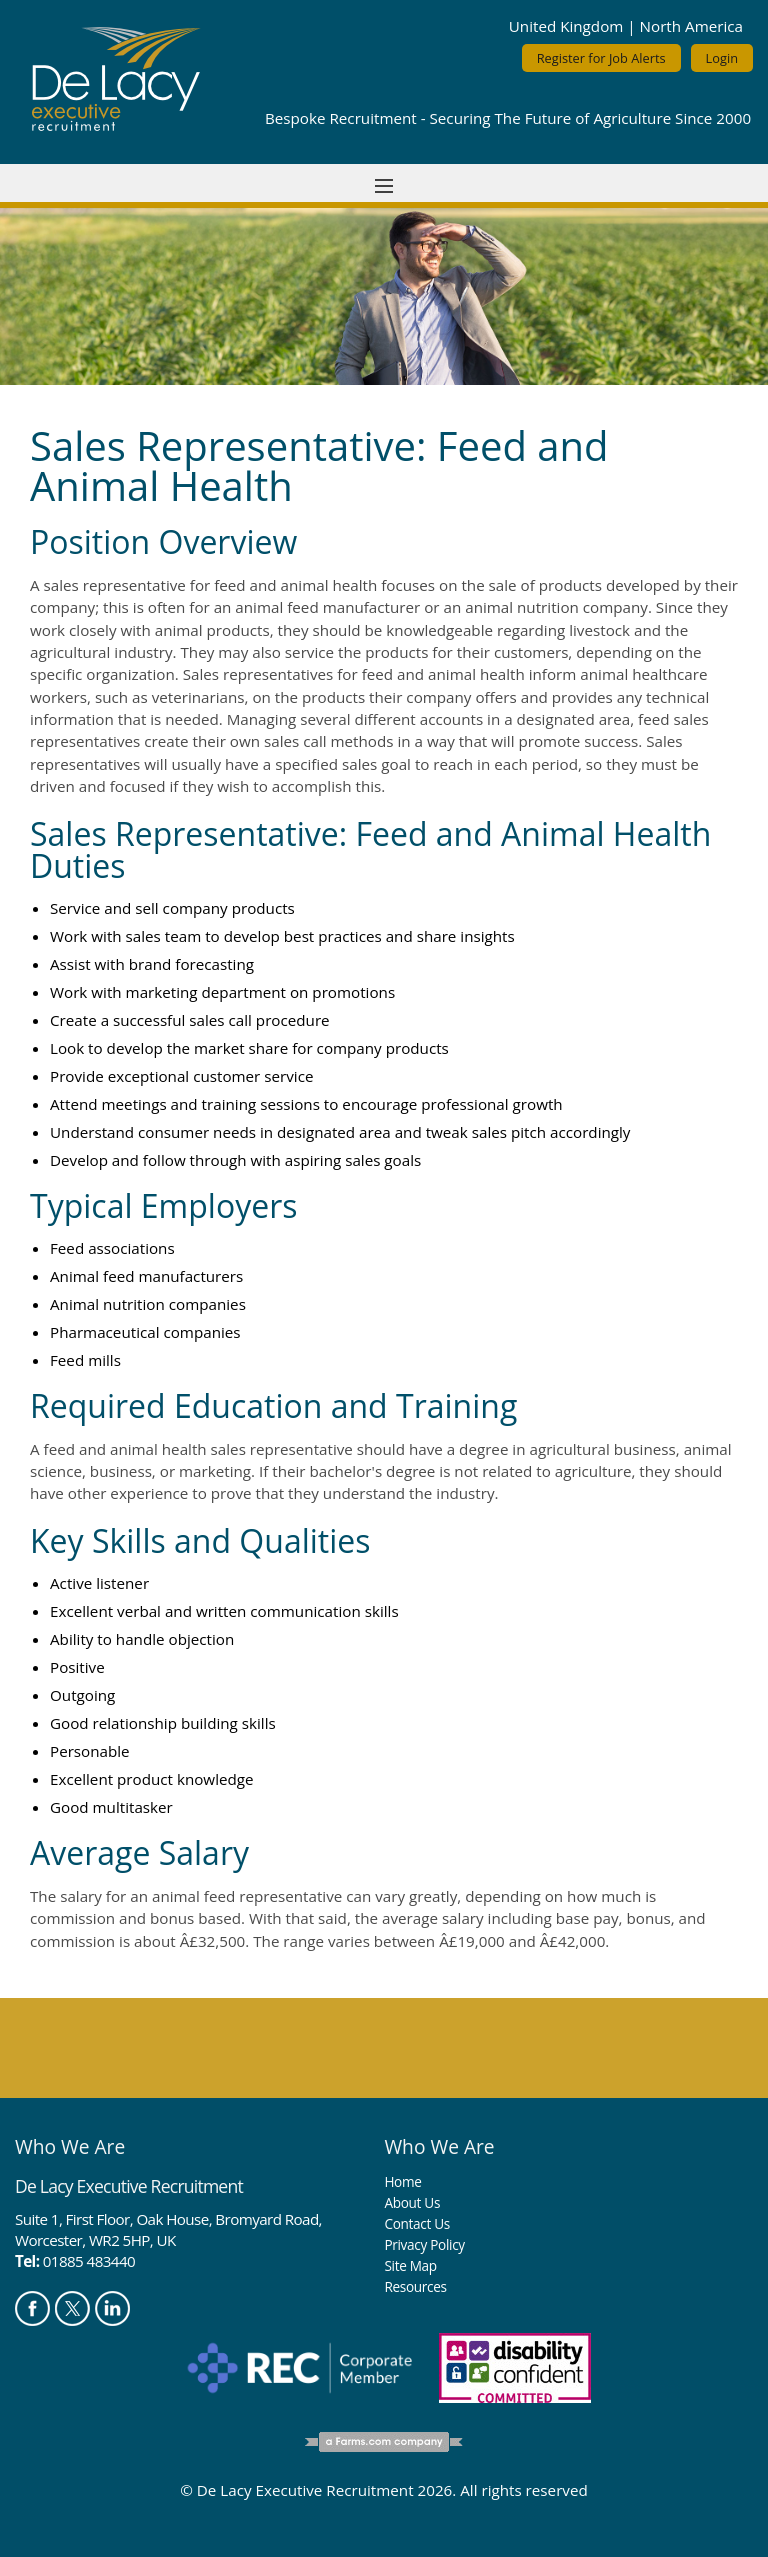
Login (722, 58)
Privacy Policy (424, 2244)
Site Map (410, 2265)
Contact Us (417, 2223)
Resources (415, 2286)
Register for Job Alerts (601, 58)
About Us (412, 2202)
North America (691, 26)
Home (402, 2181)
